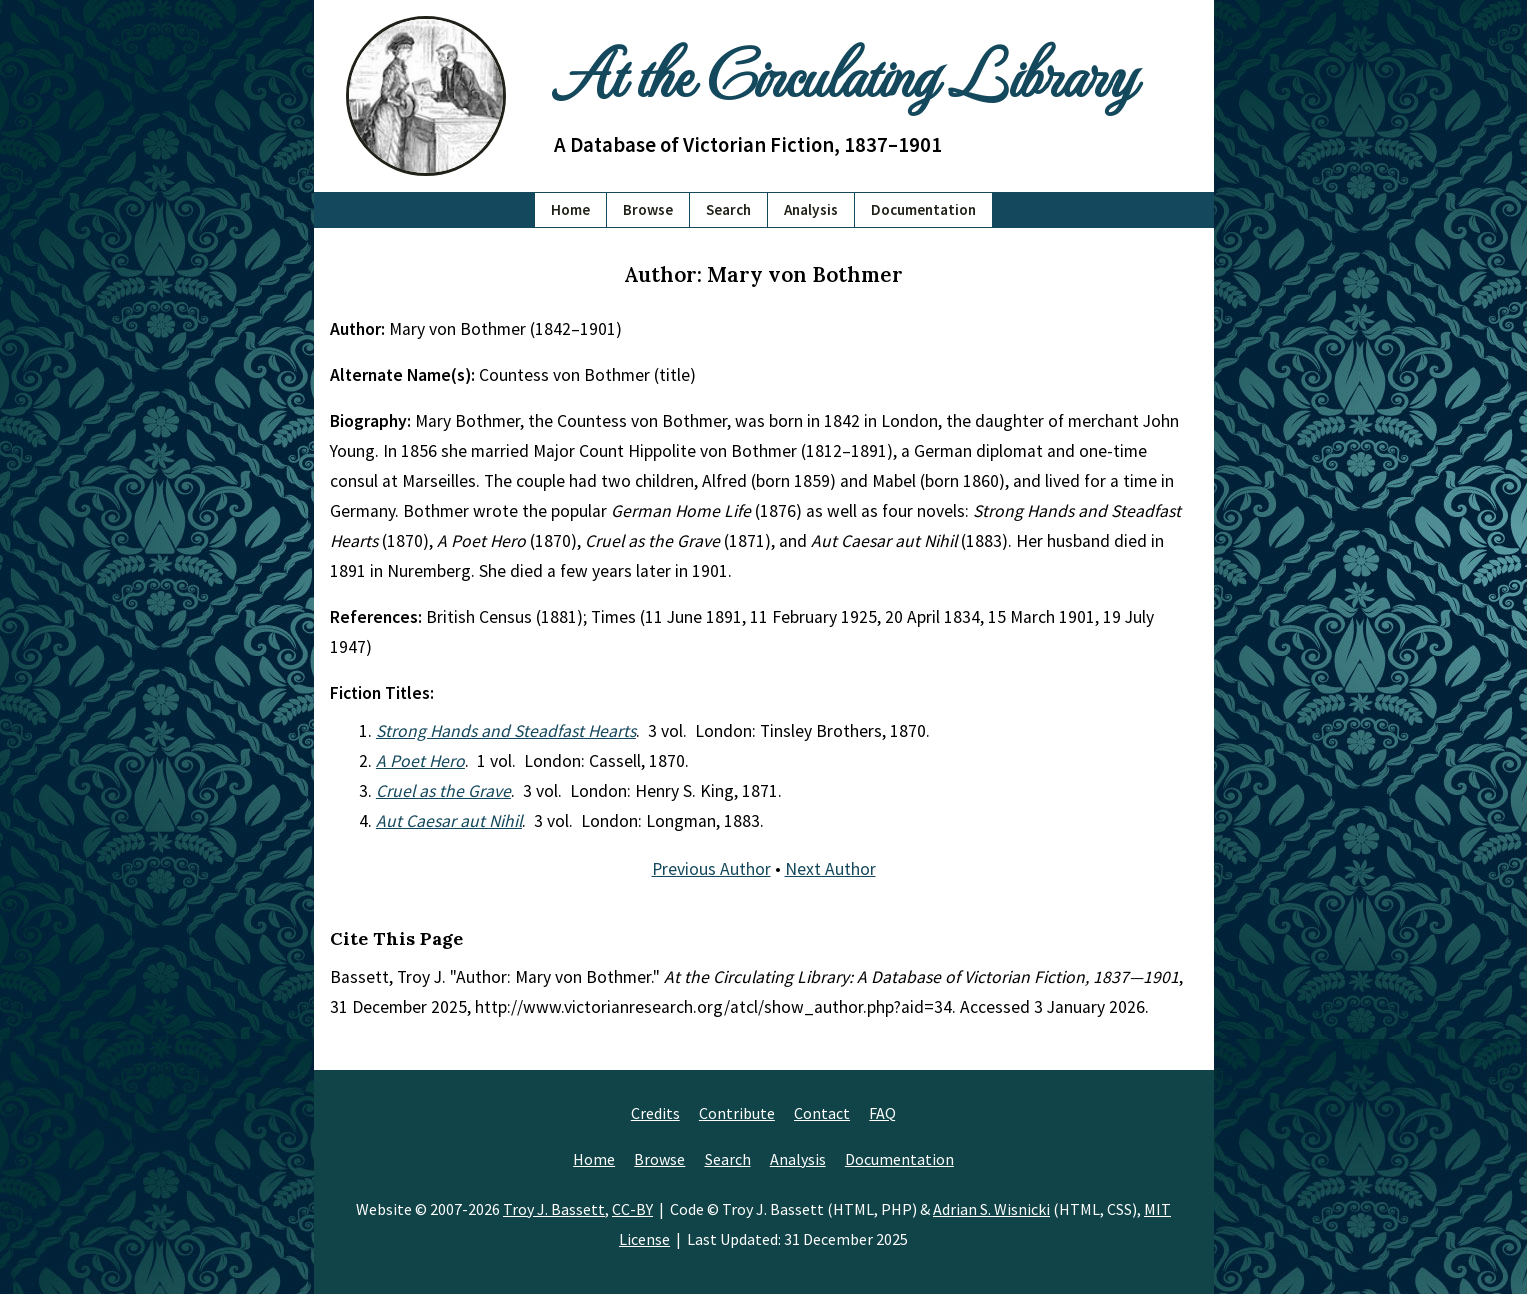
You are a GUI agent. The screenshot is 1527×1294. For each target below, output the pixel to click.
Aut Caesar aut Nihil (449, 821)
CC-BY (632, 1209)
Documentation (923, 209)
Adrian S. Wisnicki (991, 1209)
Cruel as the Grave (443, 791)
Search (728, 209)
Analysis (811, 209)
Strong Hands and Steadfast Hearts (506, 731)
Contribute (737, 1113)
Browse (648, 209)
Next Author (830, 869)
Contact (822, 1113)
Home (570, 209)
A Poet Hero (420, 761)
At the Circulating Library (844, 71)
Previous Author (711, 869)
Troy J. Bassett (554, 1209)
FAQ (882, 1113)
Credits (655, 1113)
